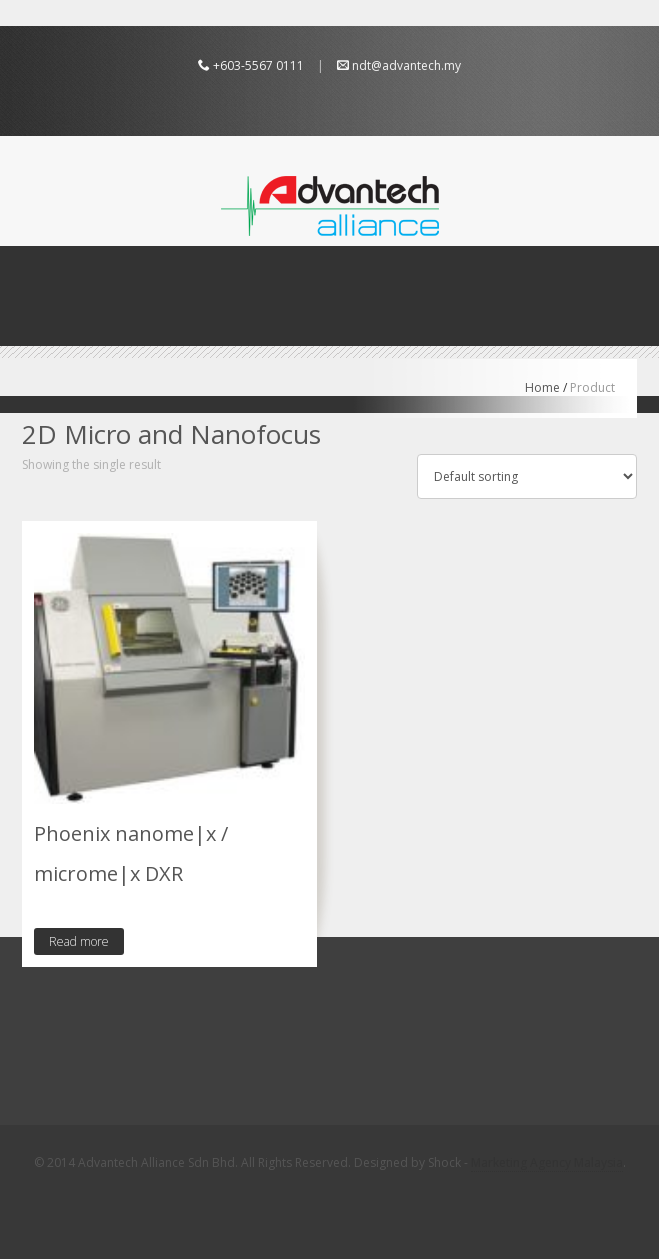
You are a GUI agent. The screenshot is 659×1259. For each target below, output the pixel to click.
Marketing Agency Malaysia (547, 1162)
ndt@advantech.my (406, 65)
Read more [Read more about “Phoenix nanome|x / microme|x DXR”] (79, 941)
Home (542, 387)
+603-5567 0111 (258, 65)
